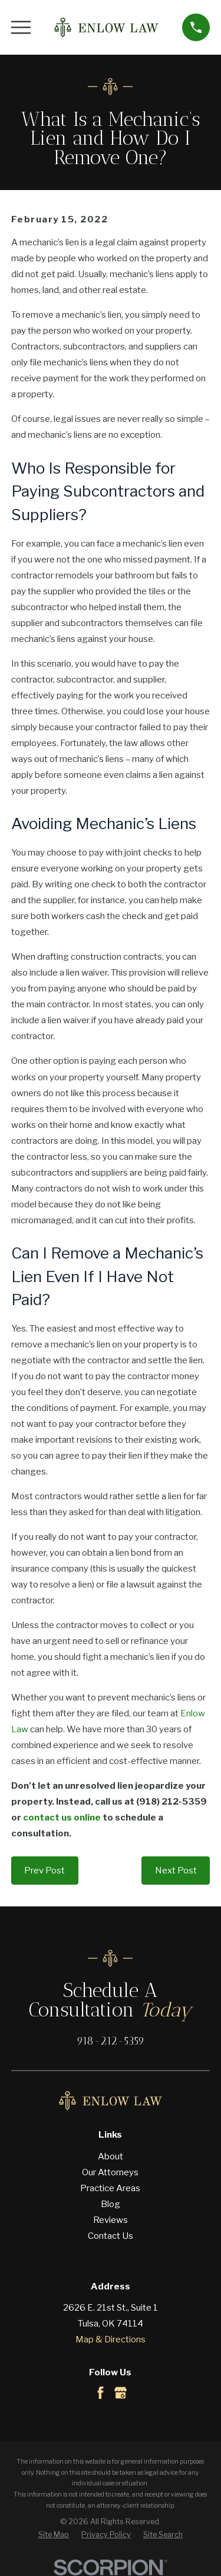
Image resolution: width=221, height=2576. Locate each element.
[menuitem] (53, 2535)
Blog (110, 2204)
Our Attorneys (110, 2172)
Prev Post (44, 1870)
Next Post (176, 1870)
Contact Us (110, 2236)
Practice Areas (110, 2188)
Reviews (110, 2220)
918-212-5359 (110, 2041)
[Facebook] (100, 2393)
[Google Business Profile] (120, 2393)
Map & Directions (110, 2339)
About (110, 2156)
